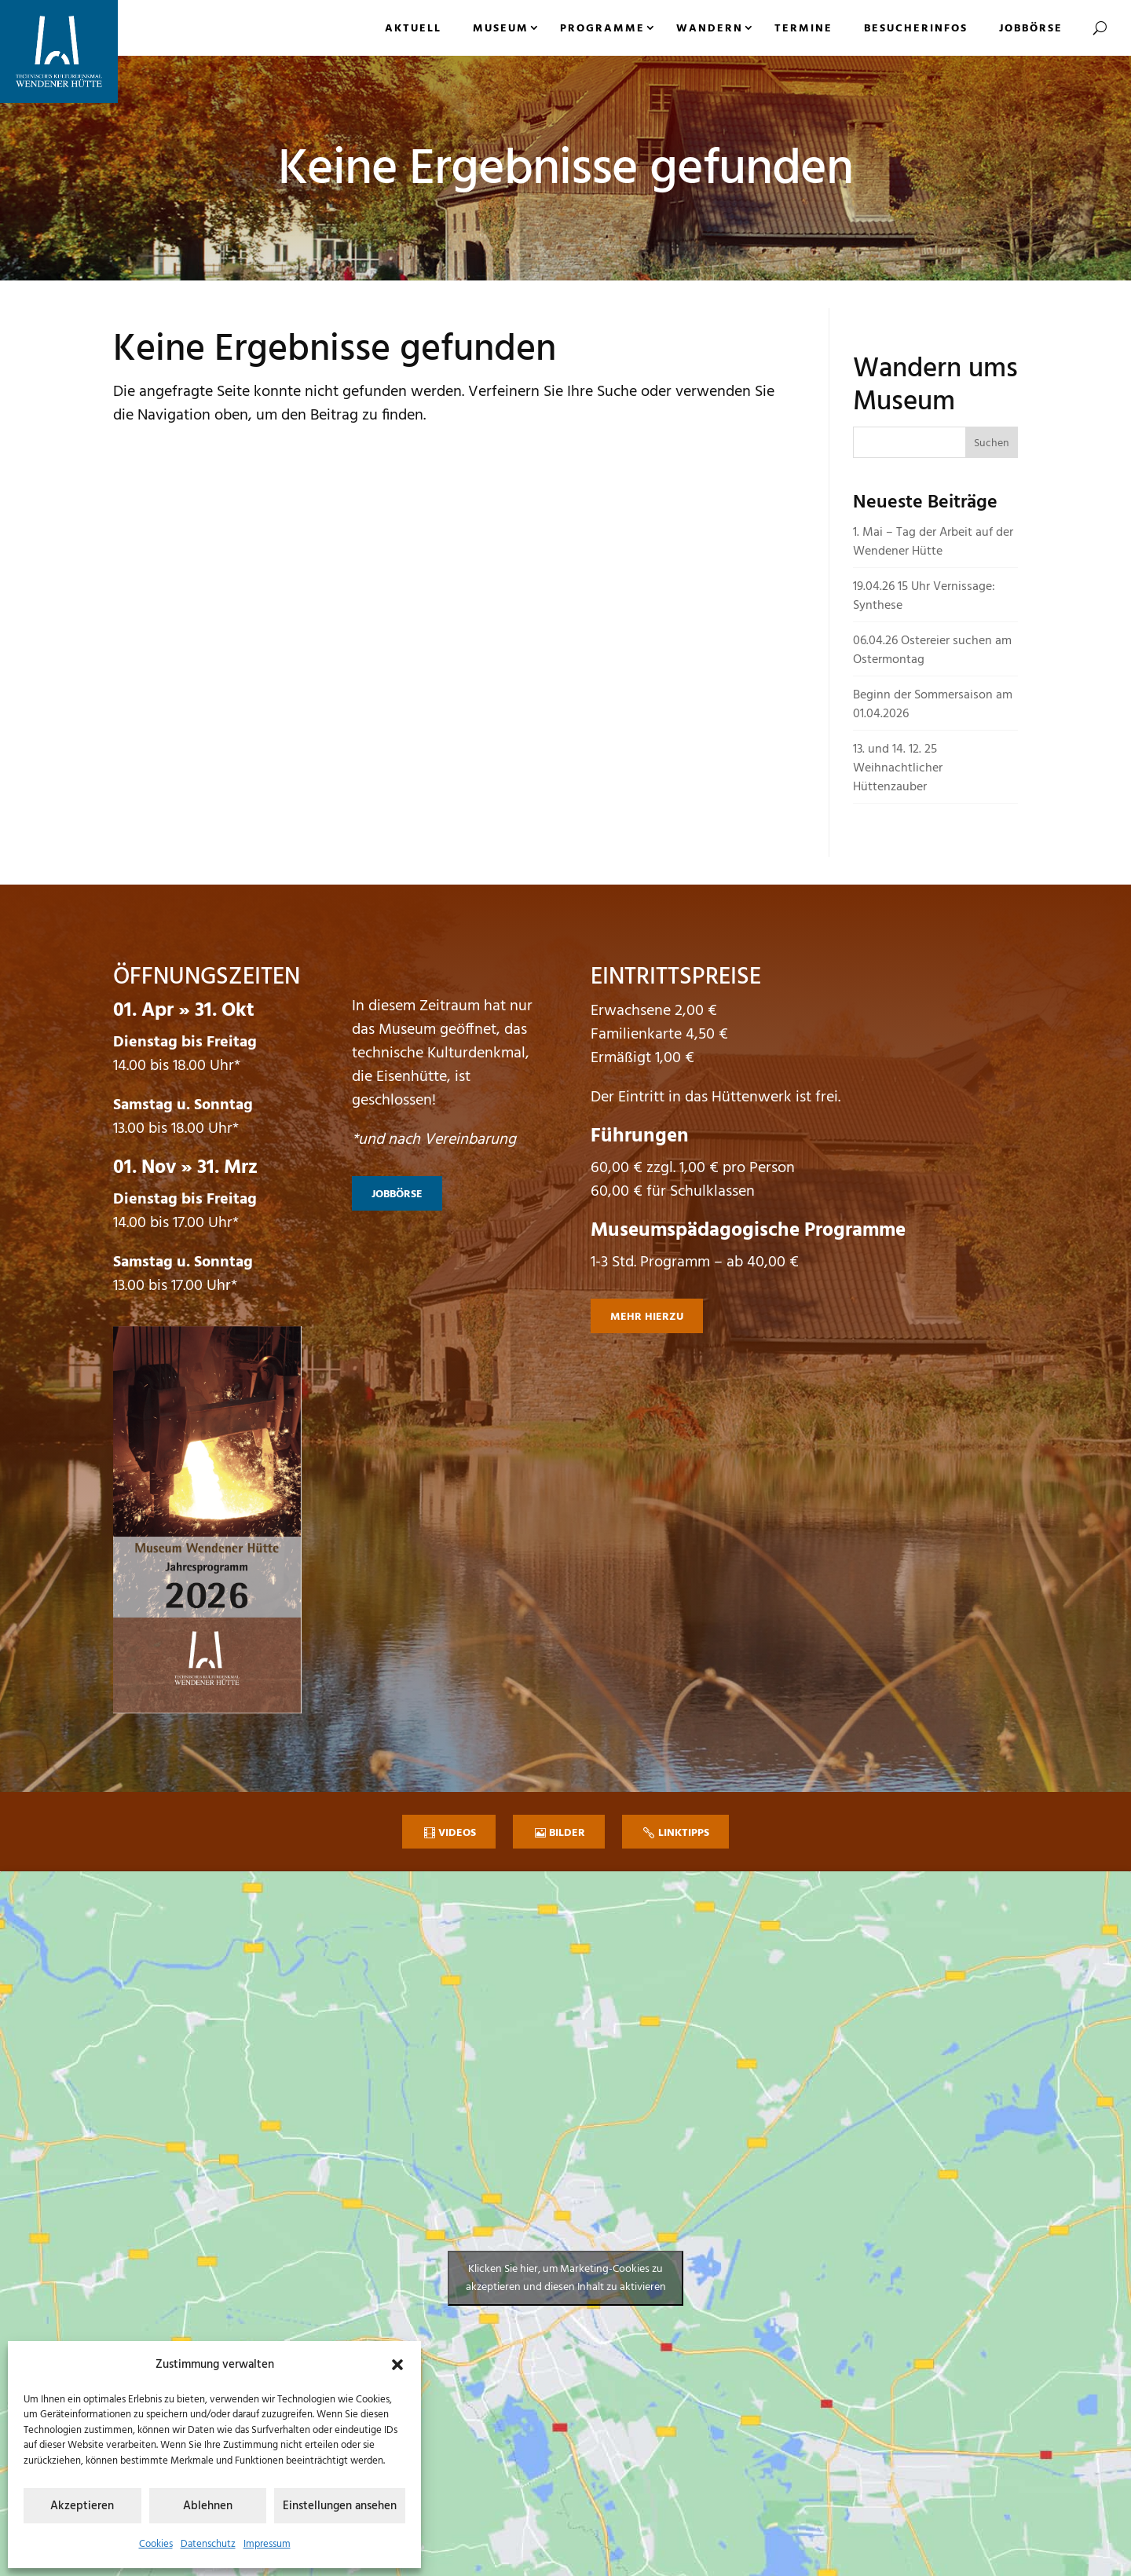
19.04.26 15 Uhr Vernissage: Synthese (924, 596)
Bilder (567, 1833)
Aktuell (413, 29)
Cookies (156, 2544)
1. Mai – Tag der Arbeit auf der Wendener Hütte (933, 542)
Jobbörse (1031, 29)
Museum (501, 29)
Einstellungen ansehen (340, 2506)
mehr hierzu (646, 1317)
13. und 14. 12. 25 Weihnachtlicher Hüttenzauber (897, 768)
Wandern (709, 29)
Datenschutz (208, 2544)
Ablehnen (207, 2506)
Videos (457, 1833)
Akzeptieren (82, 2506)
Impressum (267, 2544)
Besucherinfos (916, 29)
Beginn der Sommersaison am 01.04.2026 (932, 704)
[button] (397, 2365)
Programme (602, 29)
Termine (803, 29)
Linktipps (683, 1833)
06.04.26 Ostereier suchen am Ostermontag (932, 650)
